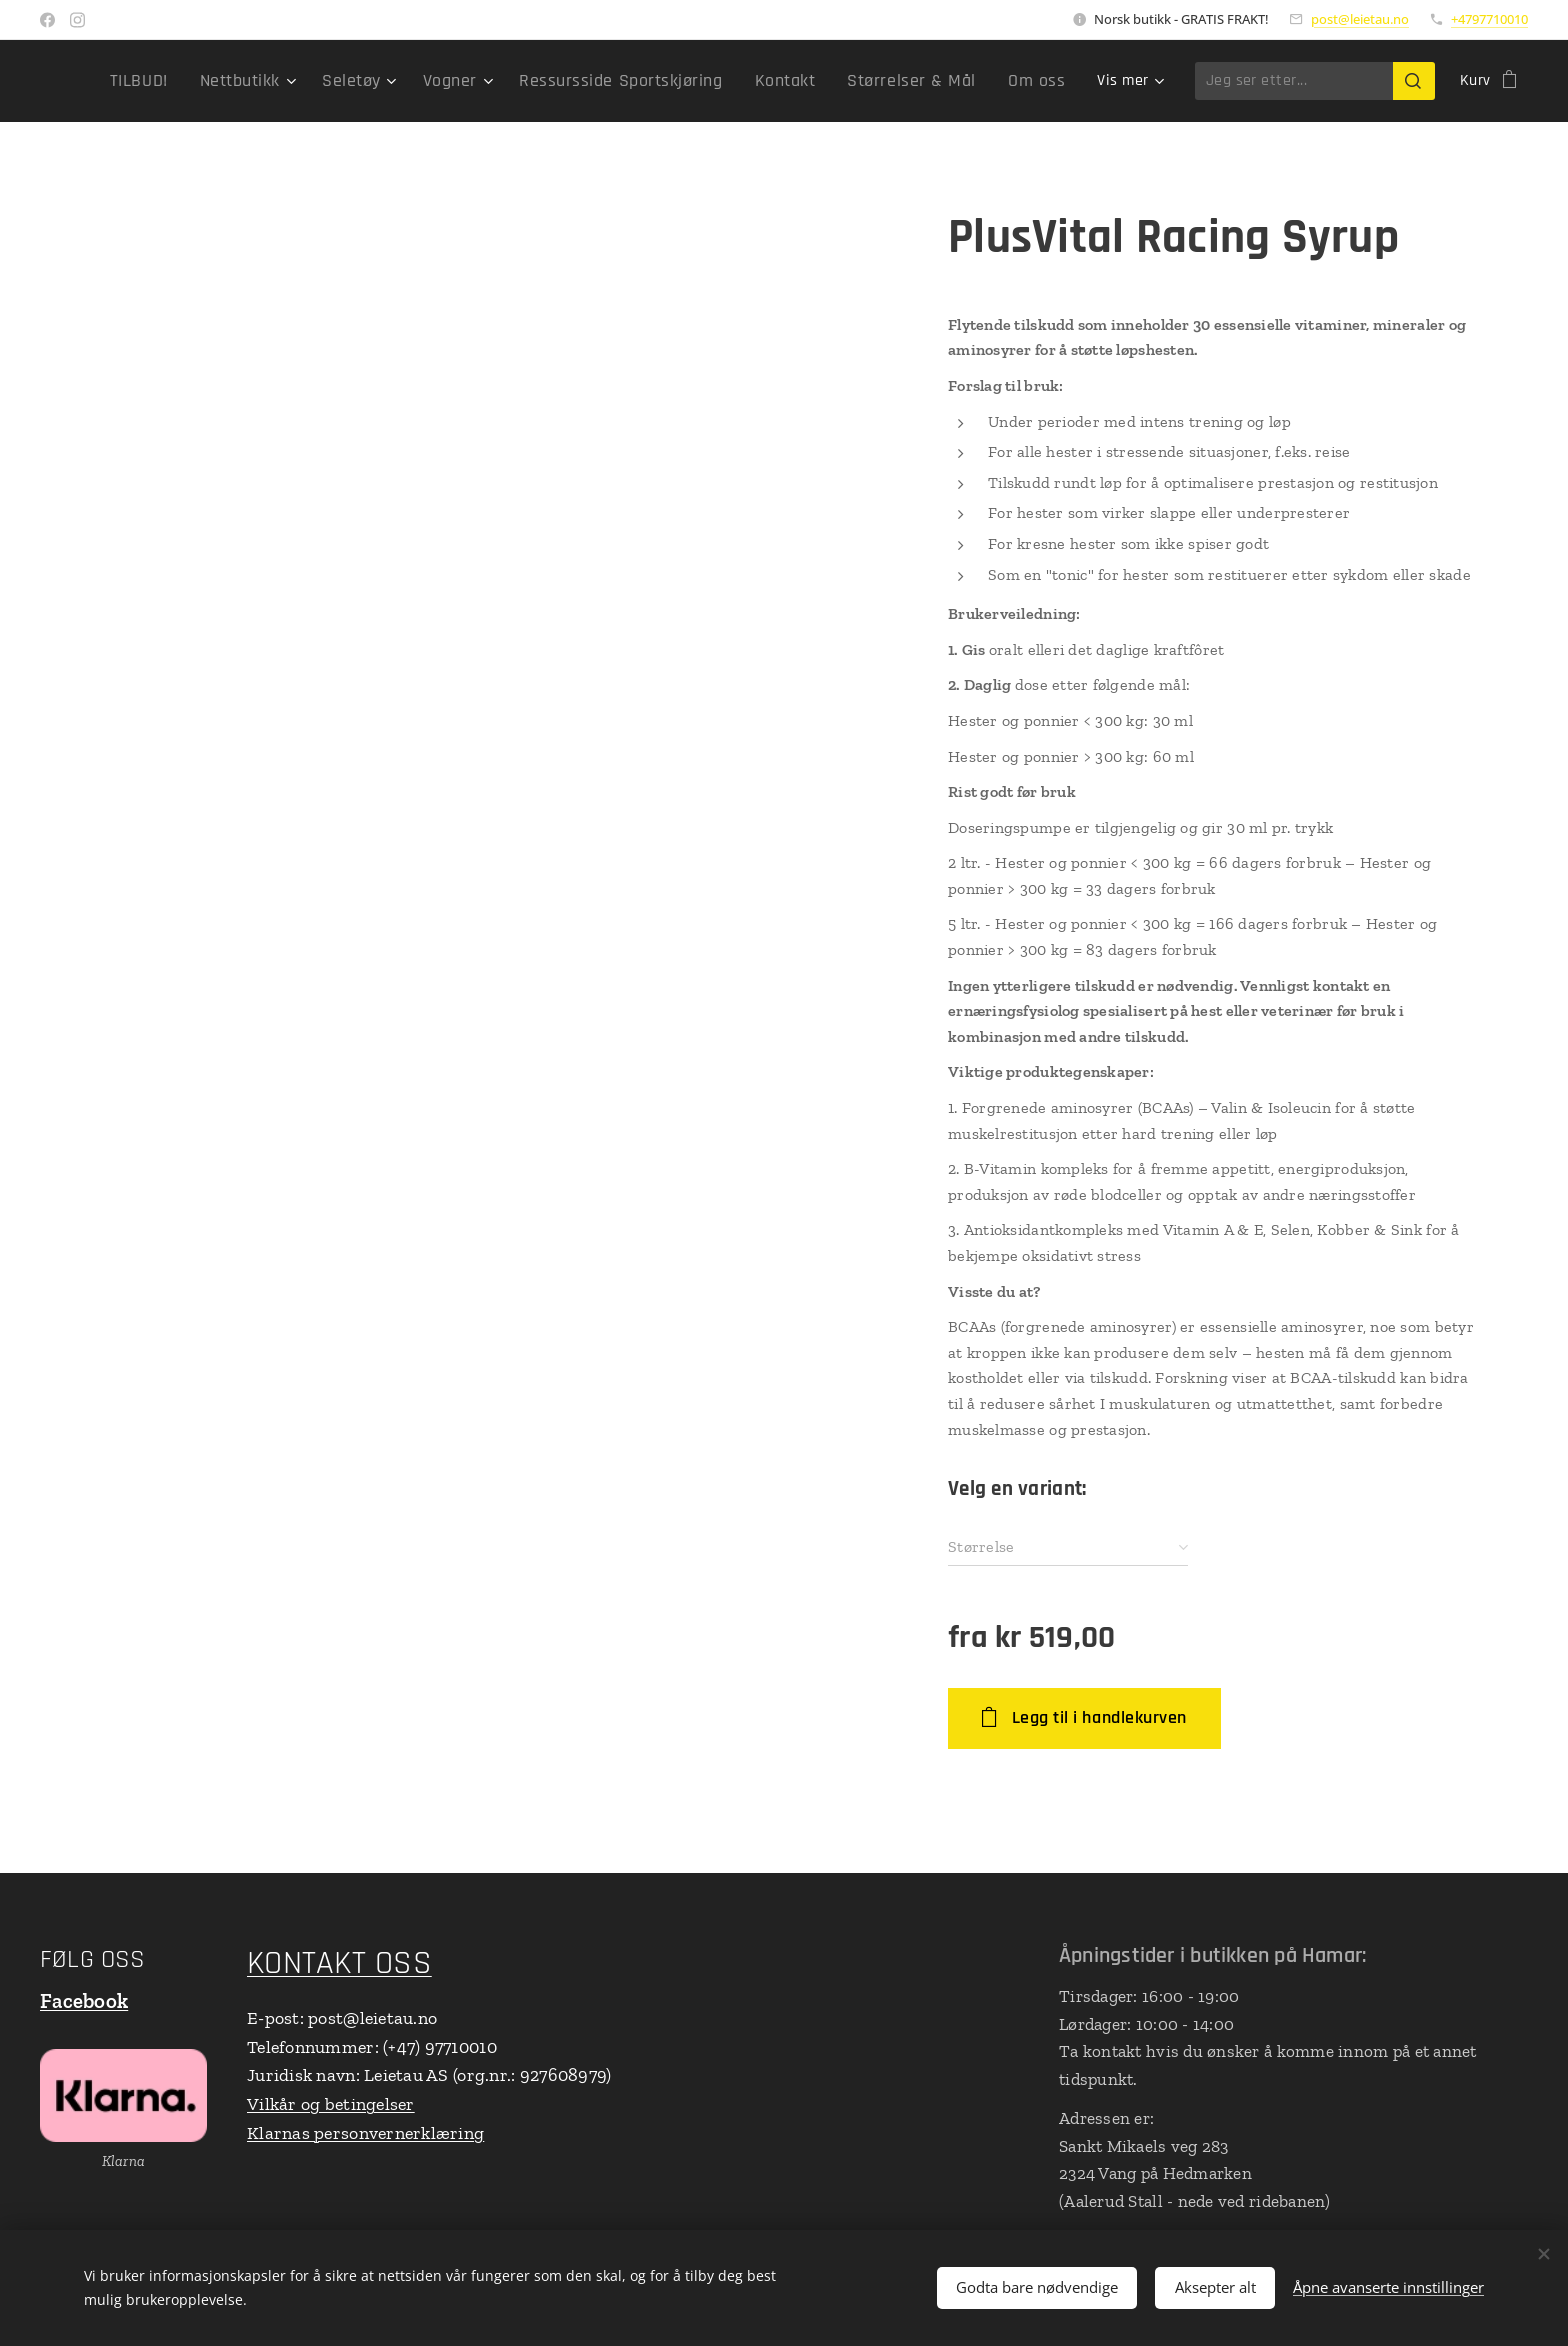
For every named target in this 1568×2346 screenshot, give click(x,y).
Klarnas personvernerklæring (365, 2133)
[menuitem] (215, 81)
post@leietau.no (1360, 19)
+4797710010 (1489, 19)
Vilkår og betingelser (331, 2104)
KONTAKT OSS (339, 1963)
